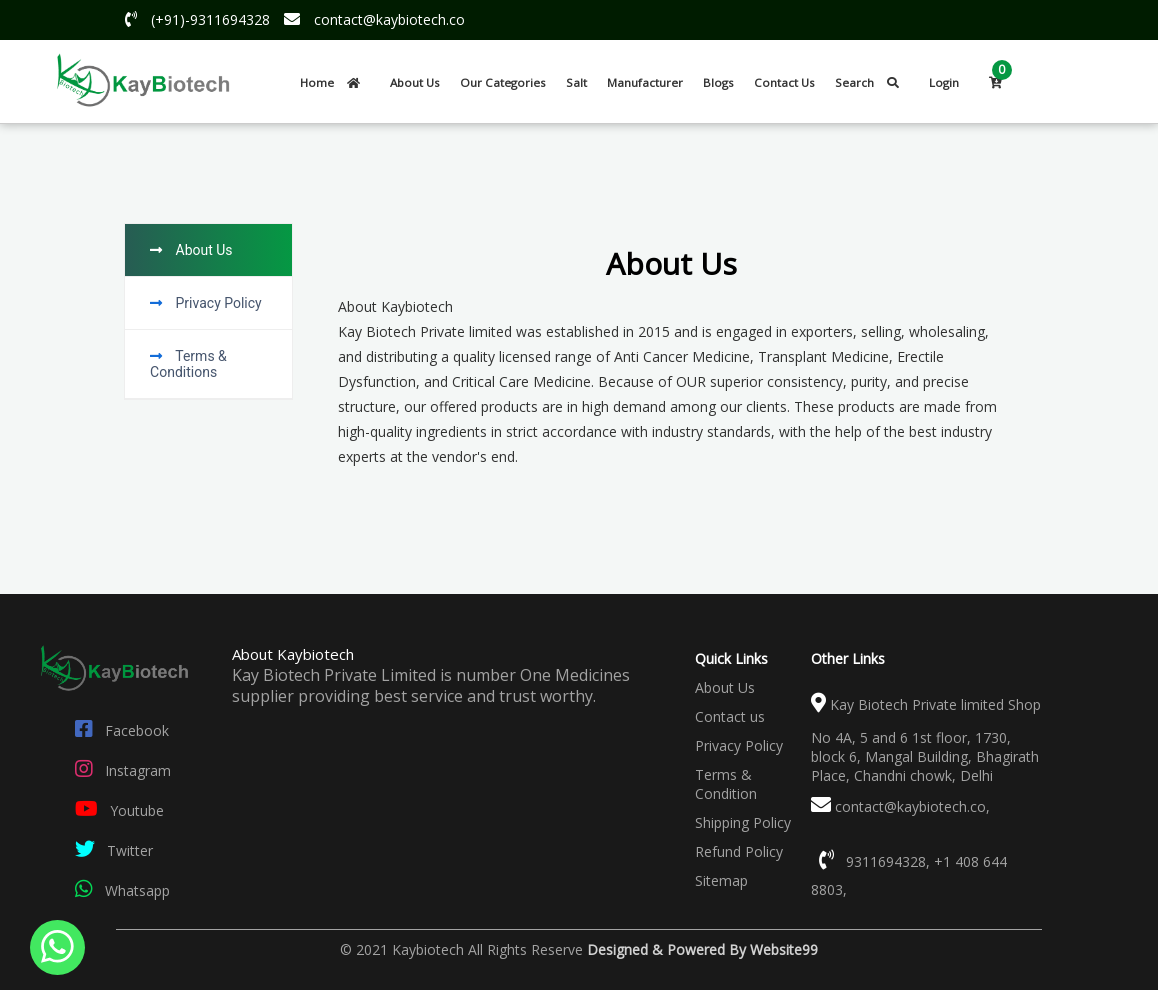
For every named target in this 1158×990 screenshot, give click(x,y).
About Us (415, 82)
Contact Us (784, 82)
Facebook (118, 730)
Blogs (718, 82)
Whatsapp (118, 890)
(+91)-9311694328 (192, 19)
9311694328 (886, 861)
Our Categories (503, 82)
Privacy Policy (739, 745)
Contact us (730, 716)
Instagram (119, 770)
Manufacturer (645, 82)
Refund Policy (739, 851)
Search (872, 82)
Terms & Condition (726, 784)
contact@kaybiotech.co (369, 19)
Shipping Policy (743, 822)
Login (944, 82)
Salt (576, 82)
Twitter (110, 850)
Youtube (115, 810)
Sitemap (721, 880)
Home (335, 82)
